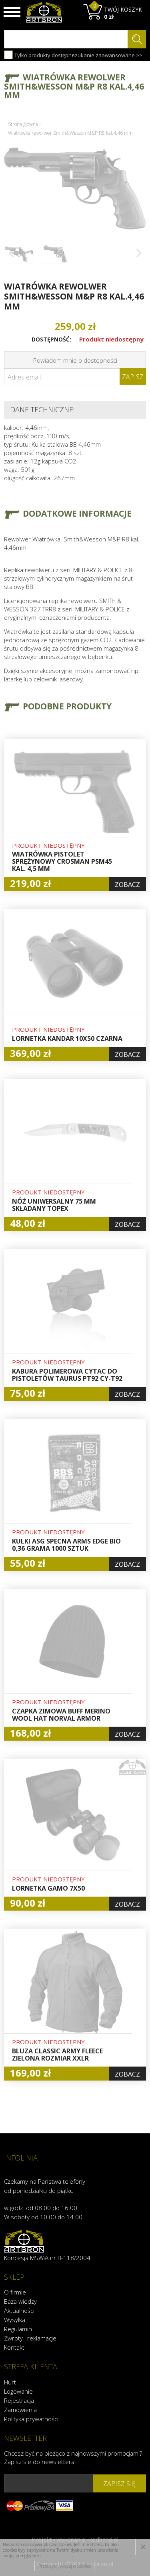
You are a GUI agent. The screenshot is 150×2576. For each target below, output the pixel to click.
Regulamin (18, 2329)
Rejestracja (19, 2400)
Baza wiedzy (20, 2301)
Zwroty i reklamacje (30, 2338)
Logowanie (18, 2391)
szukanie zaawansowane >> (107, 55)
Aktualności (19, 2310)
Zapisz (133, 376)
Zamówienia (20, 2410)
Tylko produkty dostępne (39, 54)
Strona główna (23, 124)
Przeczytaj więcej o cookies (64, 2566)
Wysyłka (14, 2320)
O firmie (15, 2292)
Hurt (10, 2382)
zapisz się (119, 2483)
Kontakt (14, 2347)
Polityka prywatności (31, 2419)
